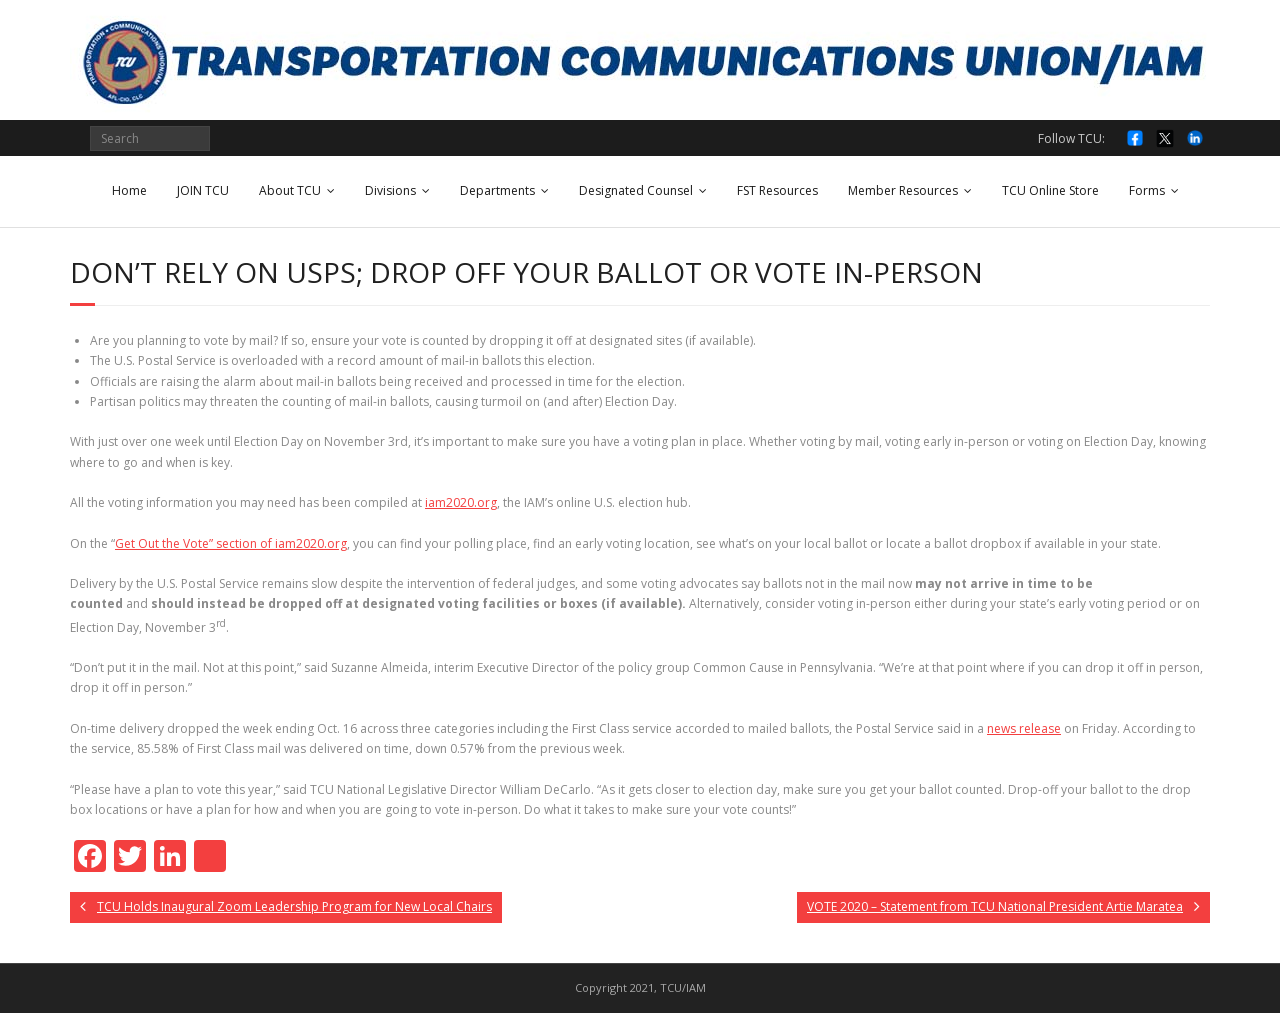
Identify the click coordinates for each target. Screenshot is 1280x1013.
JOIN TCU (203, 190)
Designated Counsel (636, 190)
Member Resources (903, 190)
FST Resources (777, 190)
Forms (1147, 190)
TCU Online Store (1050, 190)
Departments (497, 190)
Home (129, 190)
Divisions (390, 190)
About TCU (290, 190)
